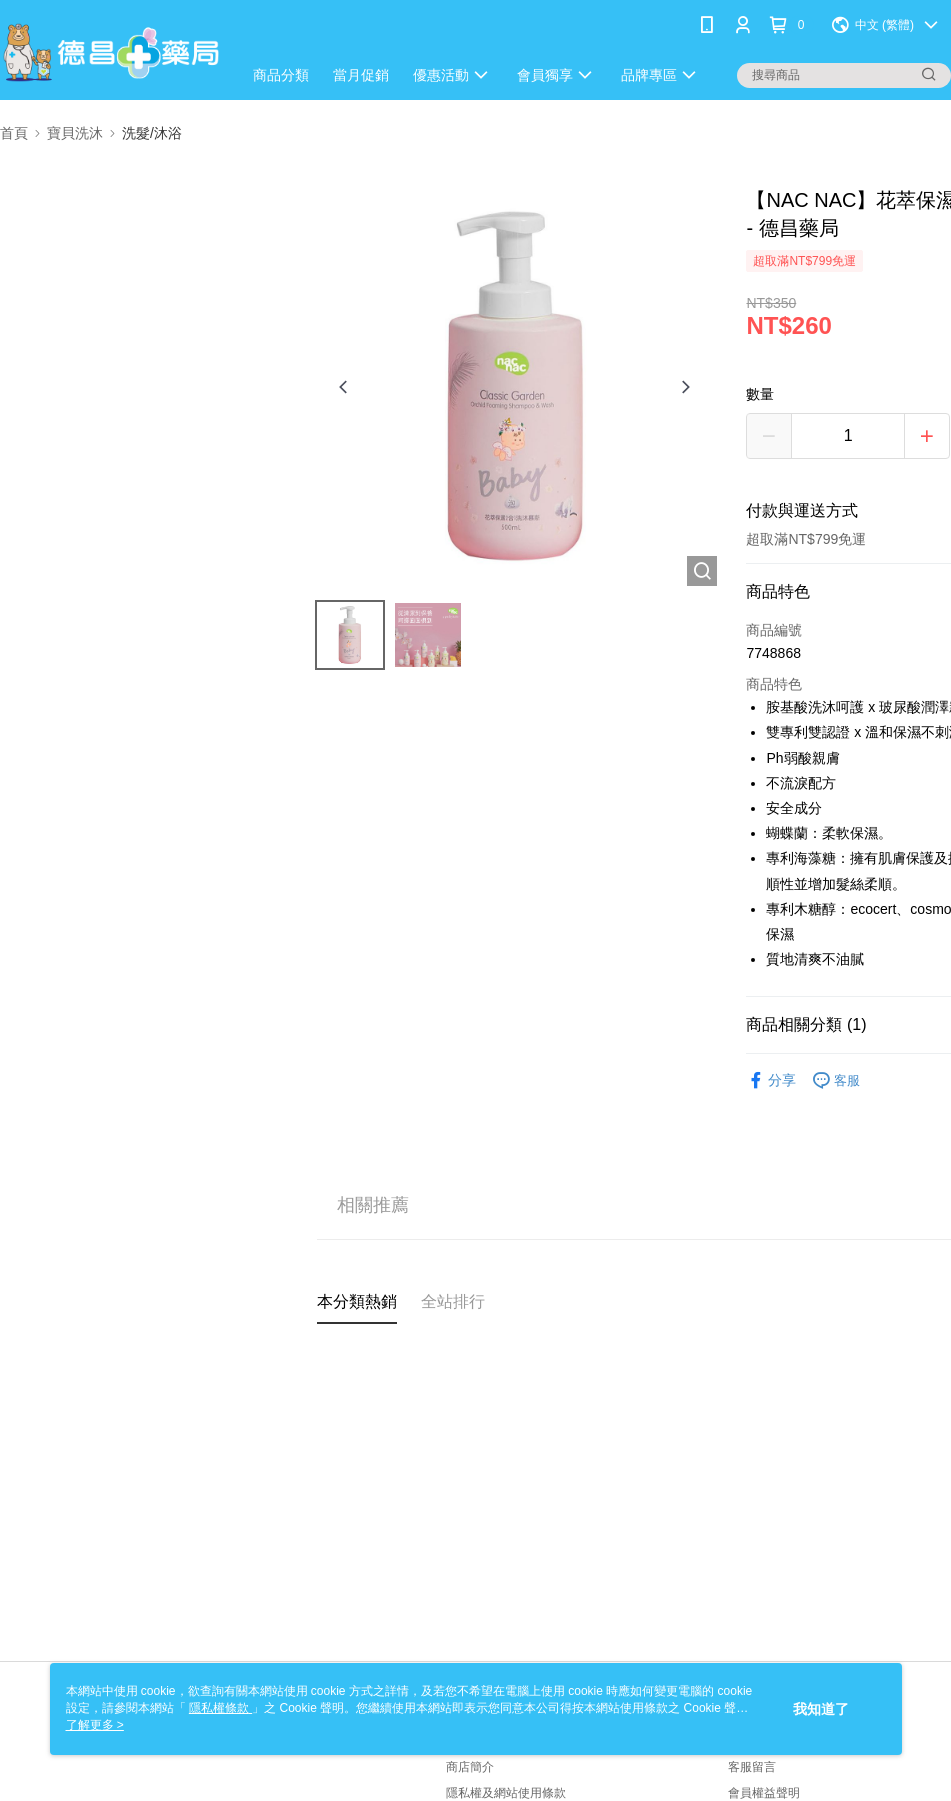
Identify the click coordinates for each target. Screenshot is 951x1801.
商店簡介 (470, 1767)
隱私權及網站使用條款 (506, 1793)
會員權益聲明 (764, 1793)
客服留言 (752, 1767)
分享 (771, 1080)
